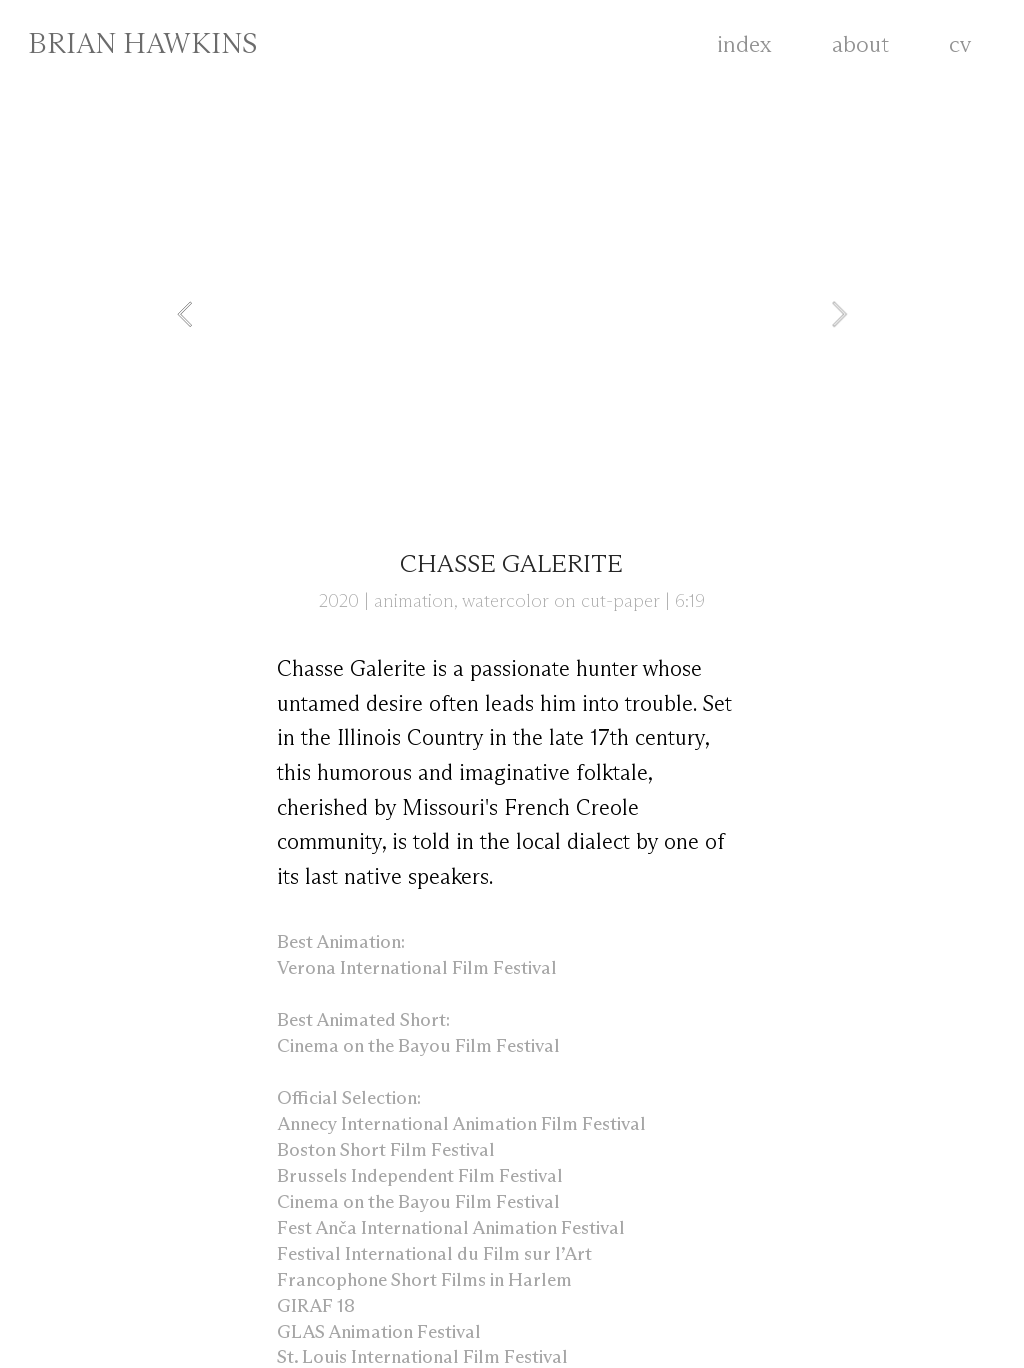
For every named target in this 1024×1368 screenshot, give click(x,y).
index (744, 45)
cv (975, 45)
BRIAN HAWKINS (142, 45)
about (860, 45)
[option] (512, 314)
